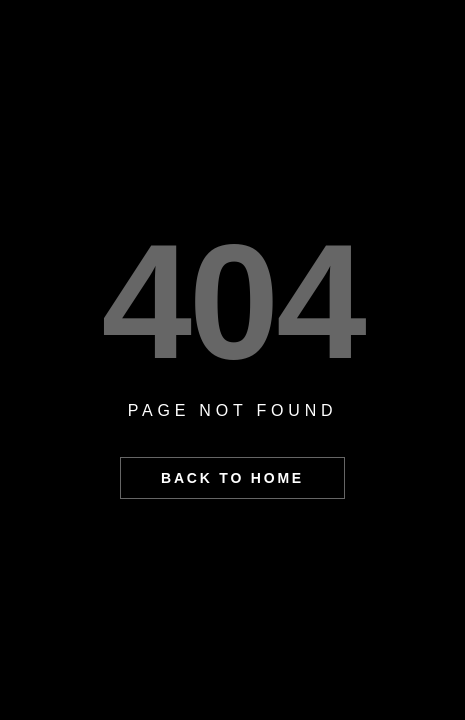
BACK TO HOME (232, 478)
